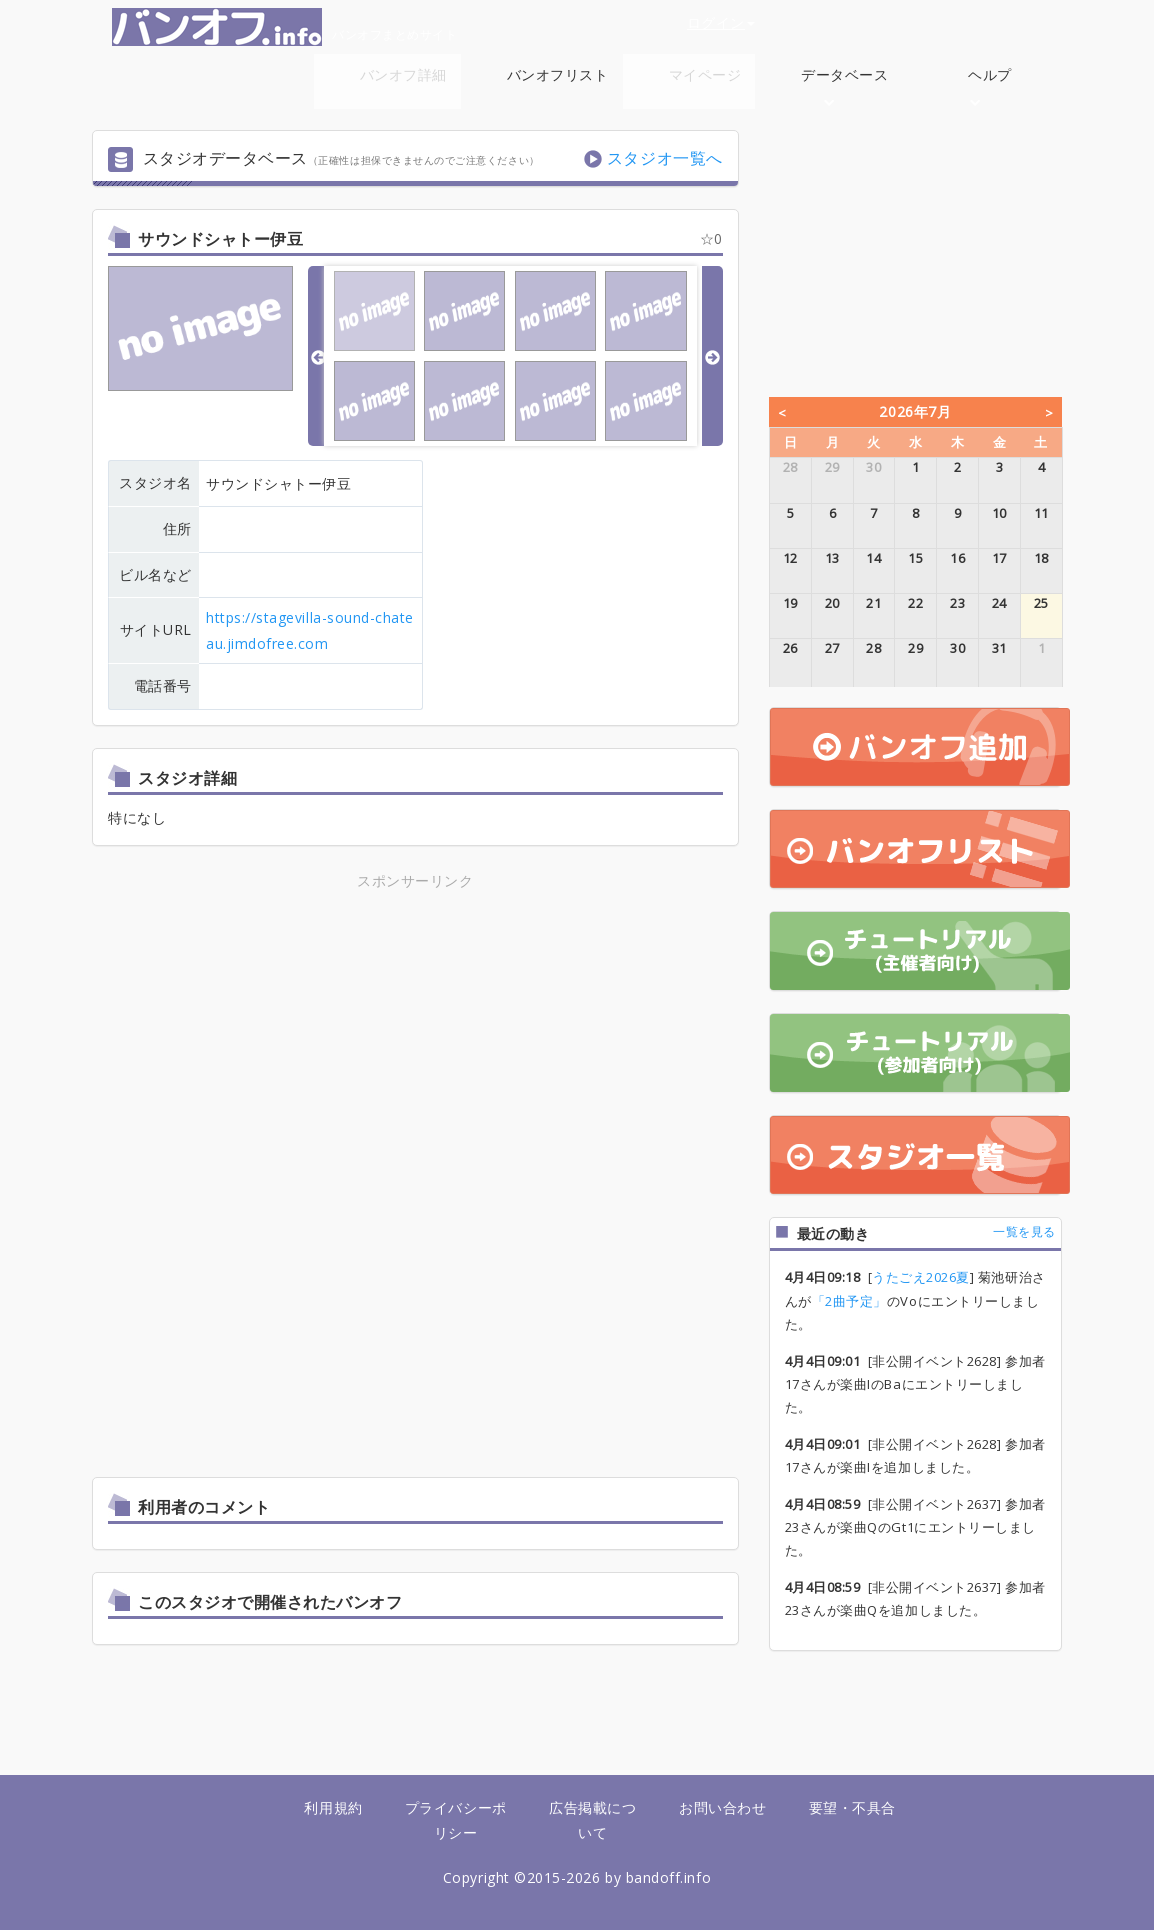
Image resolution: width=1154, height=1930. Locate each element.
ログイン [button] (721, 22)
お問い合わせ (722, 1807)
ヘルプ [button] (990, 85)
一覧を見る (1024, 1231)
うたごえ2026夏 (921, 1277)
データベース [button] (844, 85)
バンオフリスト (558, 74)
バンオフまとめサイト (284, 27)
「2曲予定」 (849, 1301)
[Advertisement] (415, 1033)
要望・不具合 (852, 1807)
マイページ (705, 74)
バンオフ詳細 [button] (403, 85)
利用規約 (333, 1807)
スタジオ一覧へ (665, 158)
